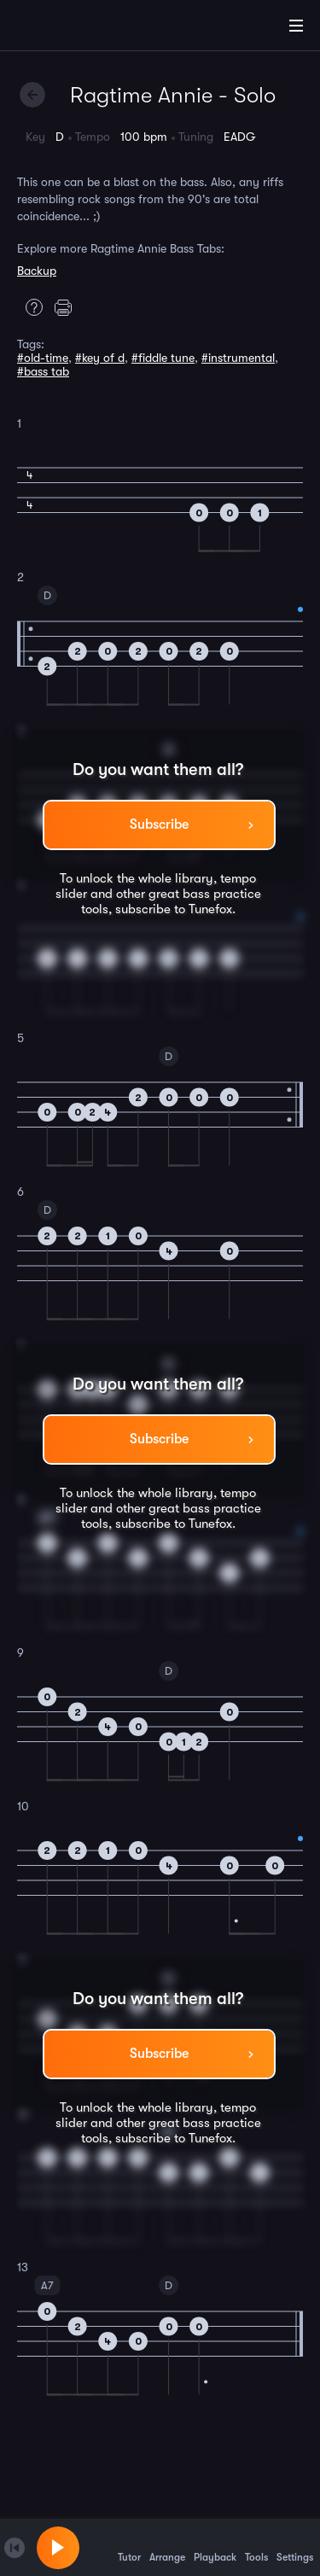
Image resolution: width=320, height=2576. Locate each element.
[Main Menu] (296, 26)
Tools (256, 2547)
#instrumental (238, 357)
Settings (294, 2547)
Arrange (167, 2547)
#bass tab (43, 371)
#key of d (100, 357)
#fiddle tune (163, 357)
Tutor (129, 2547)
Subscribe (159, 824)
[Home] (68, 28)
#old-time (42, 357)
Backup (36, 270)
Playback (215, 2547)
